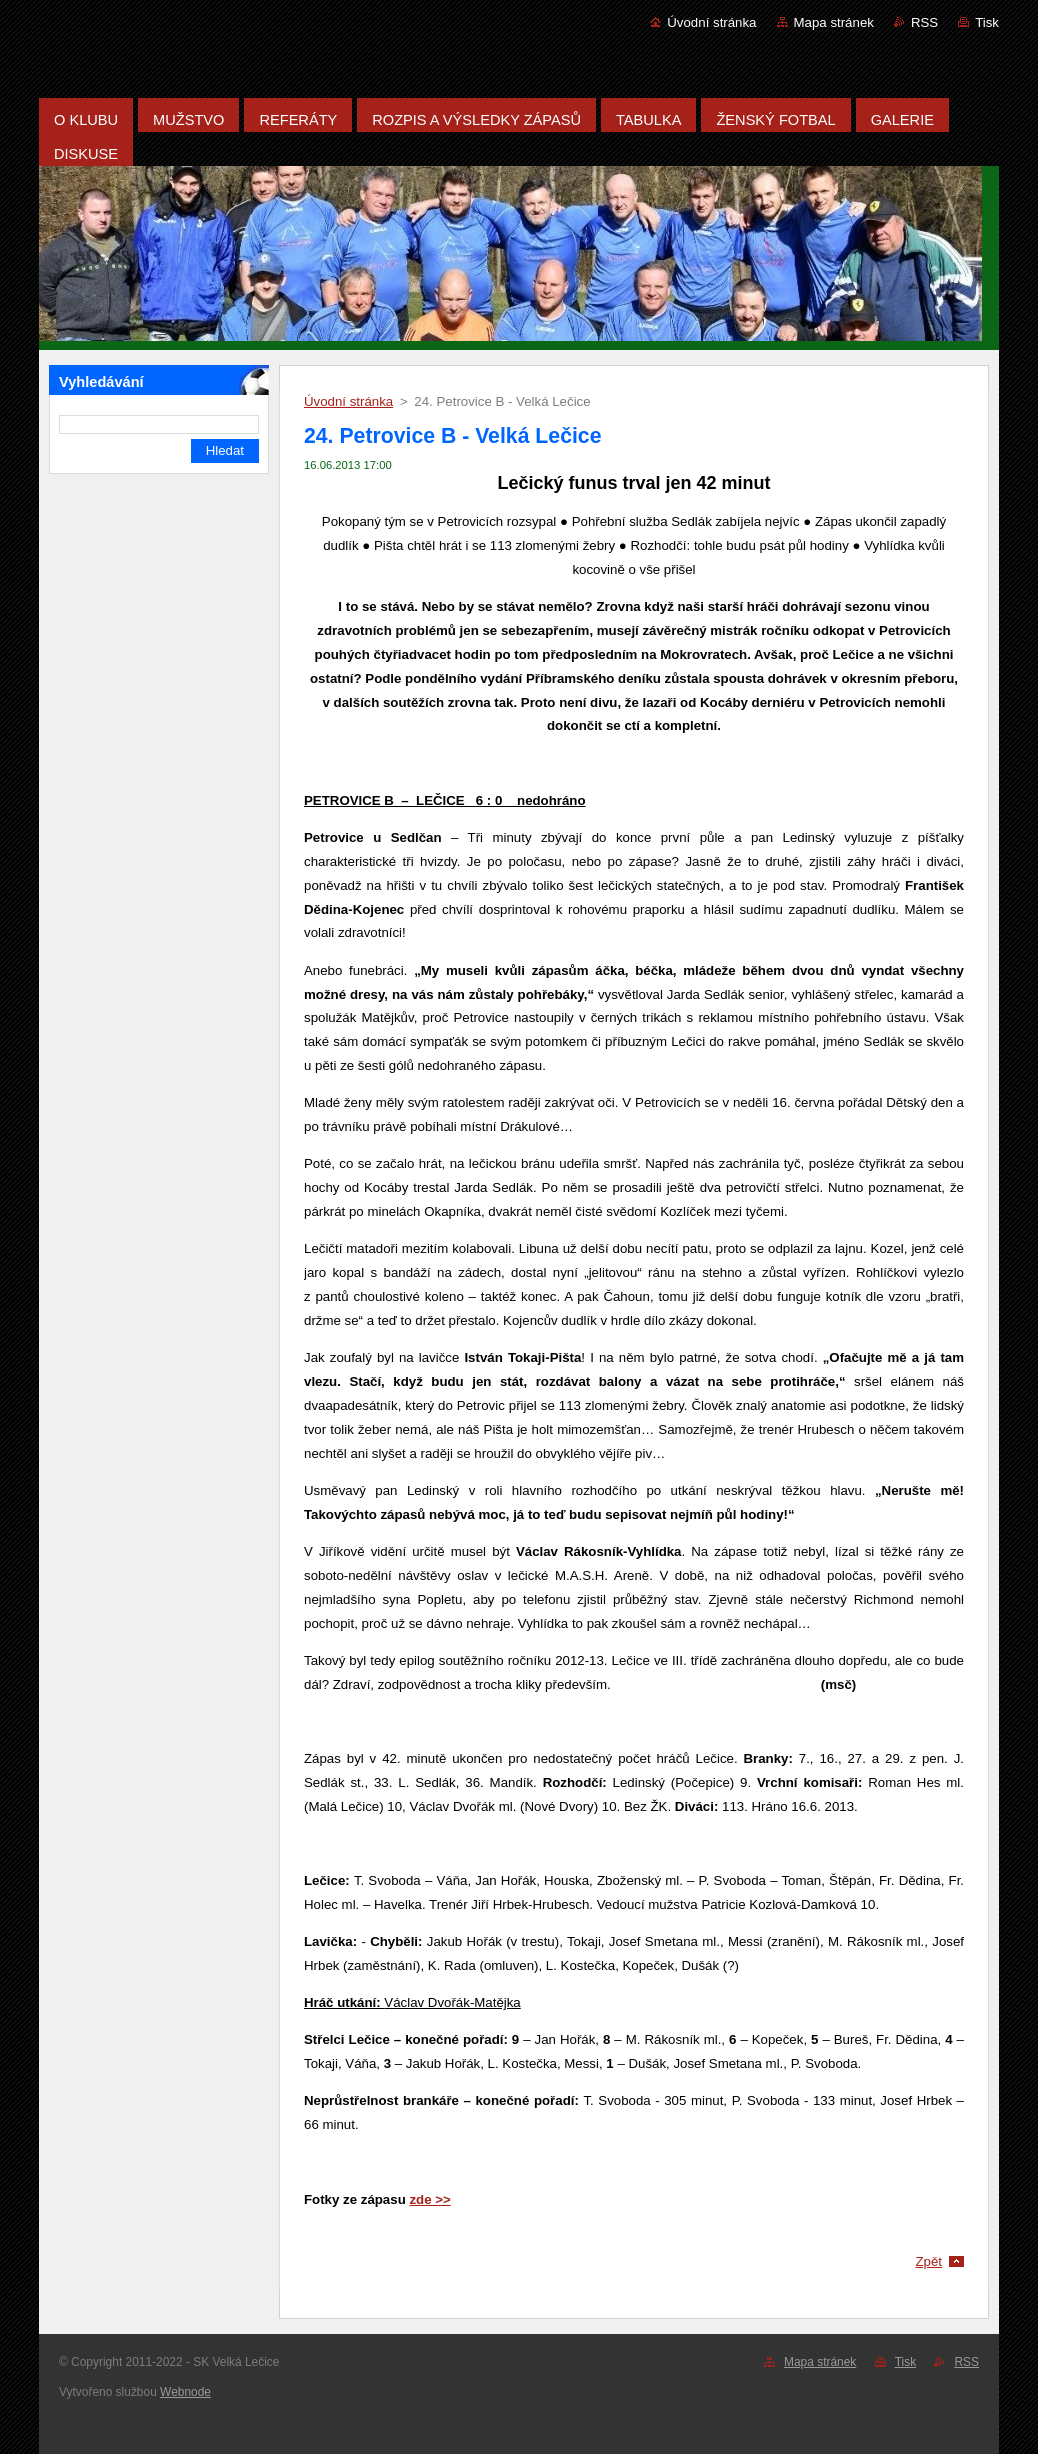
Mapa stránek (834, 22)
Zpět (928, 2261)
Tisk (987, 22)
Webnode (185, 2392)
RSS (924, 22)
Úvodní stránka (711, 22)
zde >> (429, 2199)
